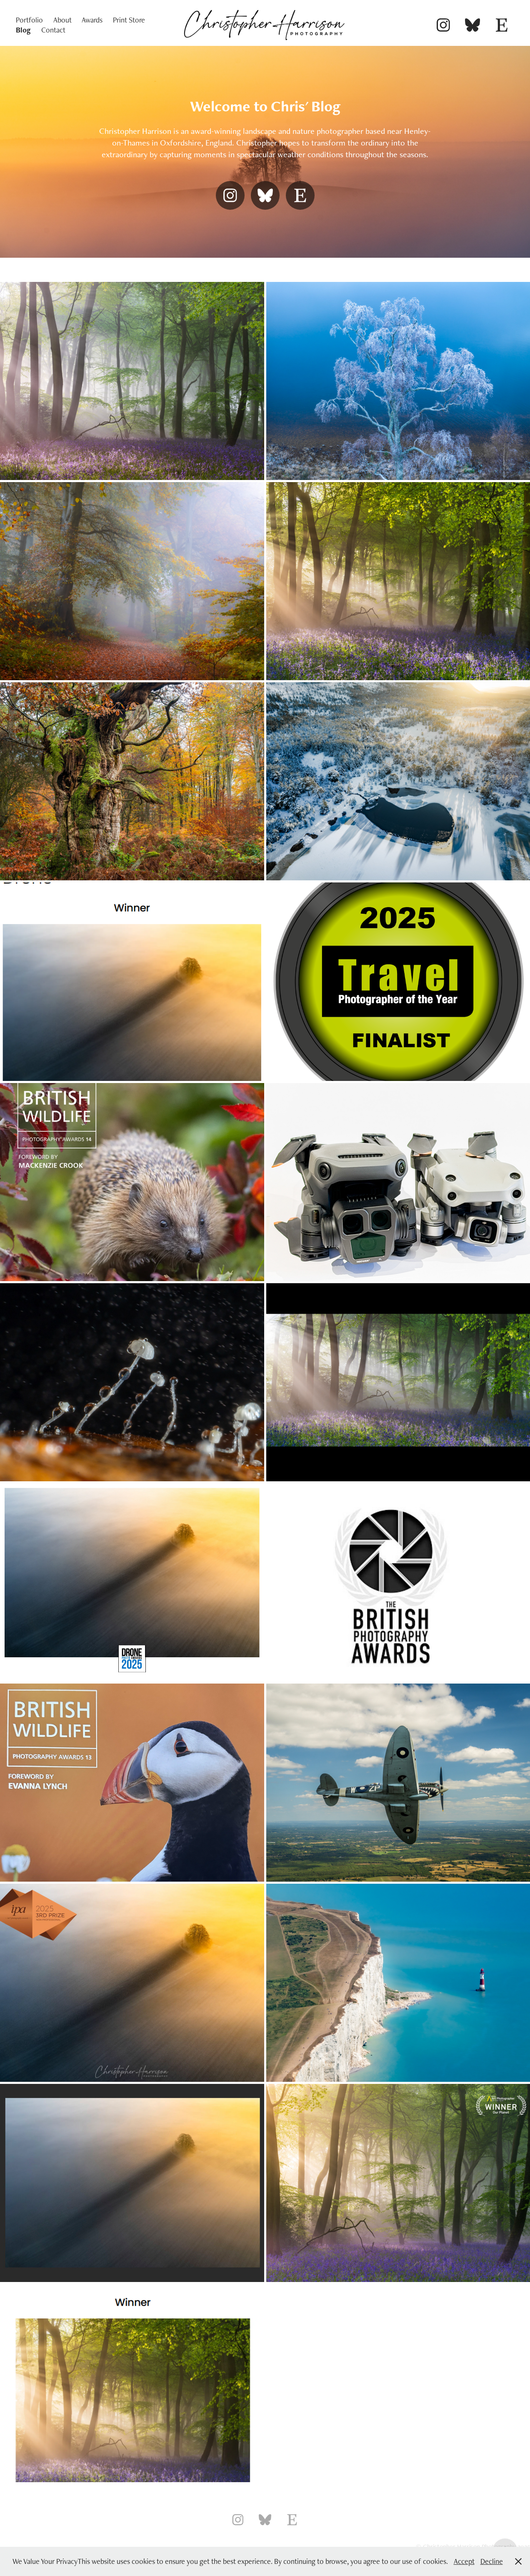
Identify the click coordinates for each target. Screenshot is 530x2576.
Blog (23, 30)
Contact (53, 30)
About (62, 20)
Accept (464, 2561)
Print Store (129, 20)
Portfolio (29, 20)
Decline (491, 2561)
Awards (92, 20)
